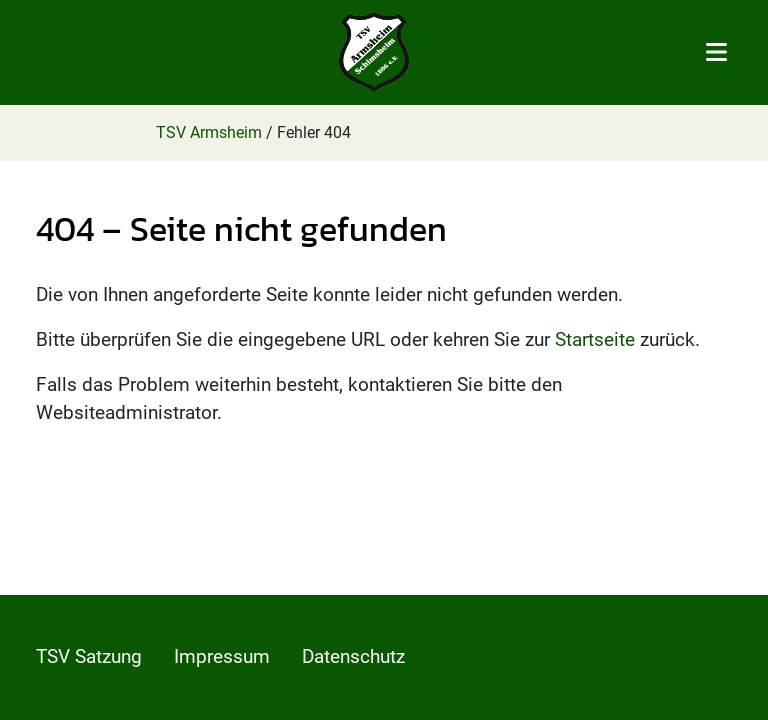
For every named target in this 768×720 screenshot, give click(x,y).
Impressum (222, 656)
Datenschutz (353, 656)
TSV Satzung (89, 656)
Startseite (595, 339)
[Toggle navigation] (716, 52)
